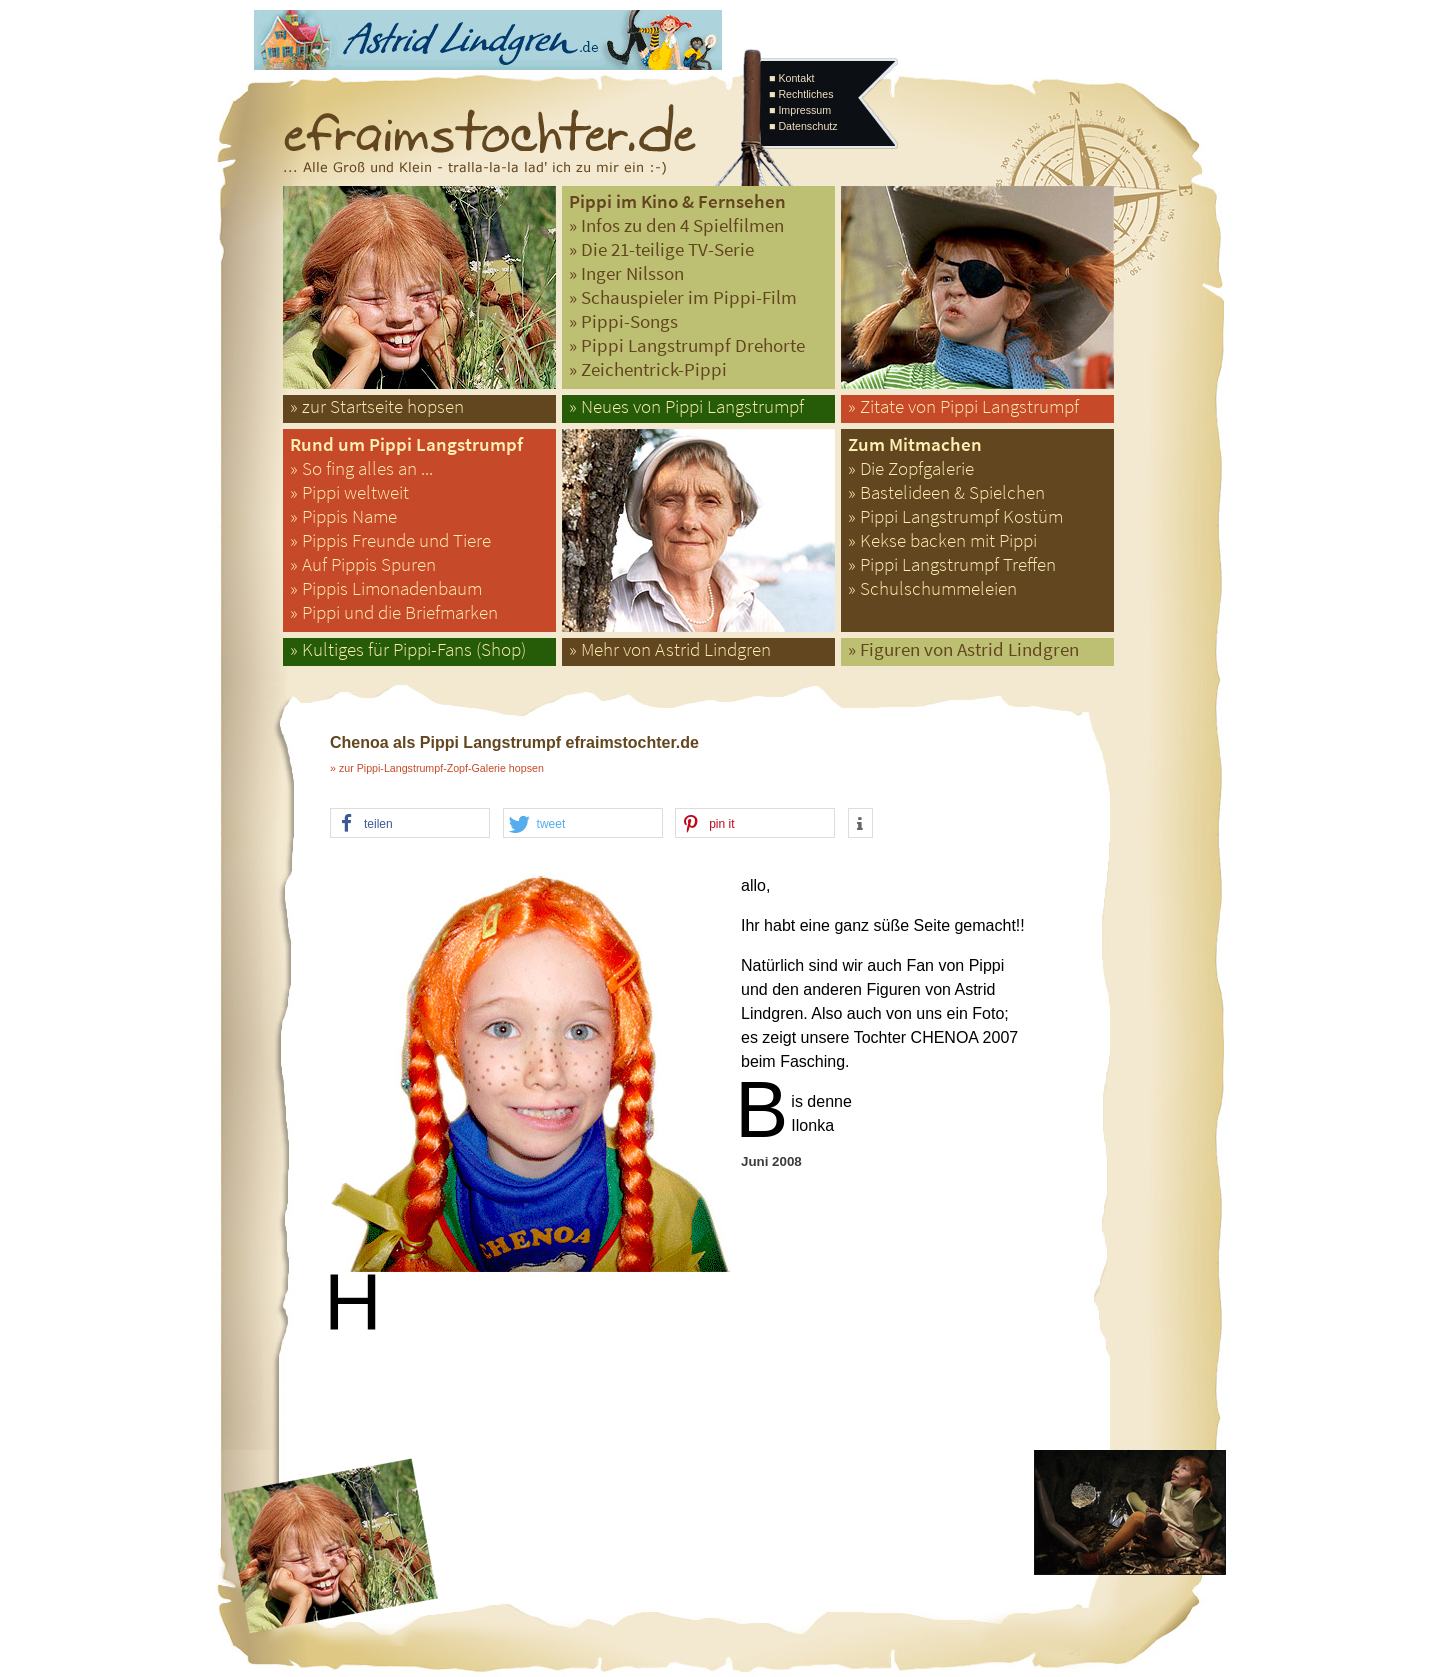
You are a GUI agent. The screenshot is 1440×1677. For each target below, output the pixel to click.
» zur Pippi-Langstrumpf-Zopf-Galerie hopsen (437, 768)
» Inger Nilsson (626, 273)
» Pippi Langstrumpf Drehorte (687, 345)
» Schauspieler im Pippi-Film (683, 297)
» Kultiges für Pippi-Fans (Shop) (408, 649)
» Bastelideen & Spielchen (946, 492)
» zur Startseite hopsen (377, 406)
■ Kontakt (792, 78)
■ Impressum (800, 110)
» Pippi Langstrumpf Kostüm (955, 516)
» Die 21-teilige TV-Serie (661, 249)
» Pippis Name (343, 516)
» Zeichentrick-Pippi (648, 369)
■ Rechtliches (801, 94)
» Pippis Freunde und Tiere (390, 540)
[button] (410, 824)
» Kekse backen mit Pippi (942, 540)
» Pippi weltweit (349, 492)
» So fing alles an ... (361, 468)
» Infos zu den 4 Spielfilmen (676, 225)
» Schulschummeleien (932, 588)
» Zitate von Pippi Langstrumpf (963, 406)
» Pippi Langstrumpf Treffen (952, 564)
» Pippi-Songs (623, 321)
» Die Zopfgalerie (911, 468)
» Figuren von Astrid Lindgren (963, 649)
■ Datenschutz (803, 126)
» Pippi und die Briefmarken (394, 612)
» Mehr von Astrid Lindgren (670, 649)
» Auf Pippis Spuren (363, 564)
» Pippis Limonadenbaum (386, 588)
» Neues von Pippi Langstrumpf (686, 406)
